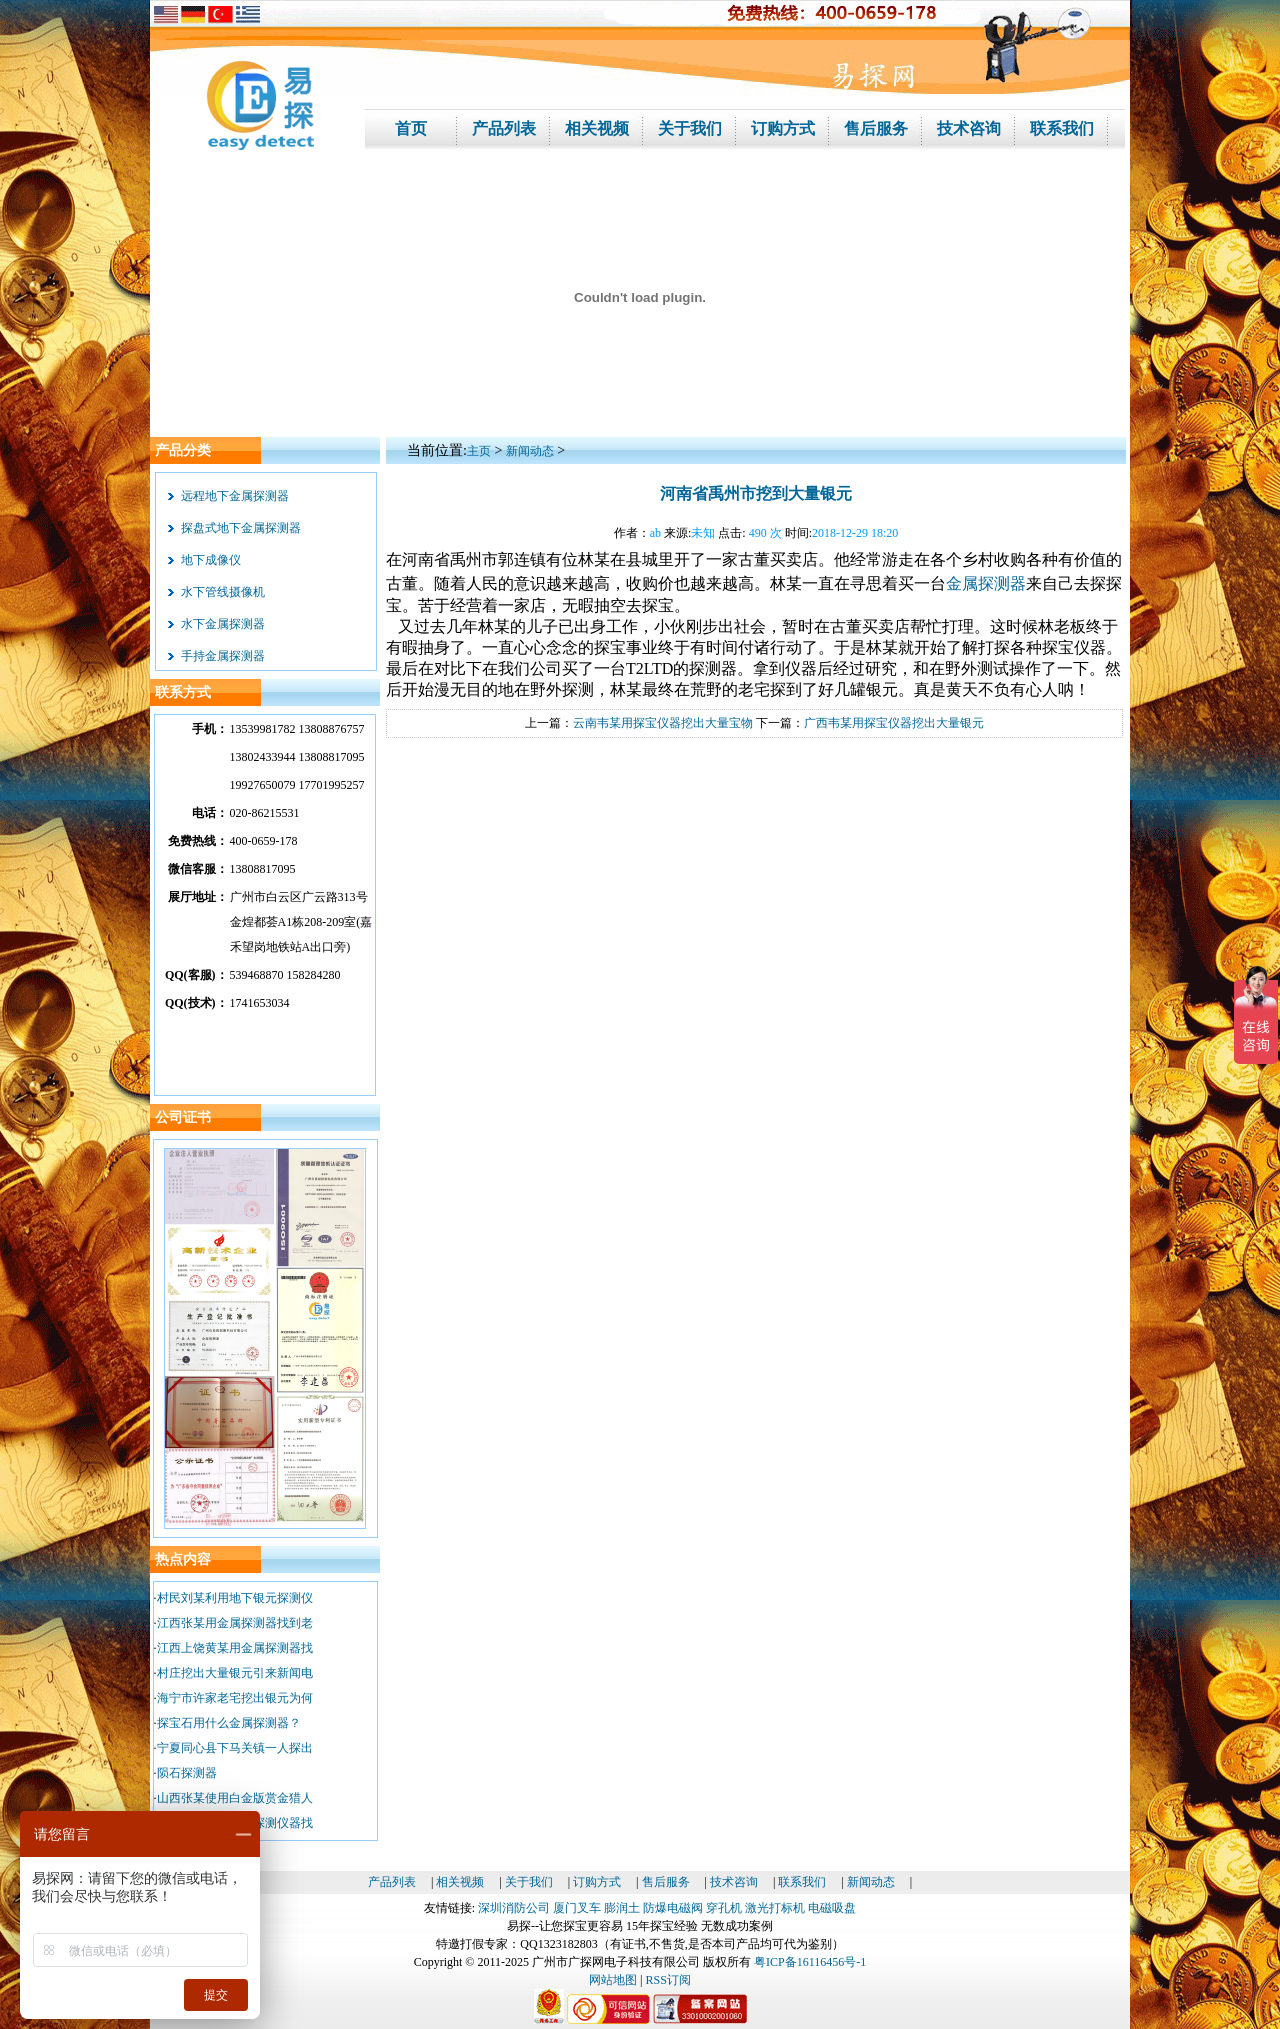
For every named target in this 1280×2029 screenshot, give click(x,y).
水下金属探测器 (223, 624)
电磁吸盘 (832, 1908)
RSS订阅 (668, 1980)
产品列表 (392, 1882)
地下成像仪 (211, 560)
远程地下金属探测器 (235, 496)
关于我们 (529, 1882)
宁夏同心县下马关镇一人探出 (235, 1748)
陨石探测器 (187, 1773)
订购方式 (597, 1882)
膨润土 (622, 1908)
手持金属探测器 (223, 656)
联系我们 (802, 1882)
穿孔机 (724, 1908)
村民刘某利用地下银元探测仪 (235, 1598)
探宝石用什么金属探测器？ (229, 1723)
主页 (479, 451)
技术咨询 (734, 1882)
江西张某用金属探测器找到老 (235, 1623)
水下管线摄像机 (223, 592)
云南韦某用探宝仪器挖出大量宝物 (663, 723)
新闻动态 (530, 451)
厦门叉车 (577, 1908)
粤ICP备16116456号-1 (810, 1962)
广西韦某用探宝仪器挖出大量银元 (894, 723)
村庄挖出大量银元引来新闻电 (235, 1673)
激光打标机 (775, 1908)
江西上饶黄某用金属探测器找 (235, 1648)
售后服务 (666, 1882)
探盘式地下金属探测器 (241, 528)
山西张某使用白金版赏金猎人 (235, 1798)
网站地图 (613, 1980)
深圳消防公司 (514, 1908)
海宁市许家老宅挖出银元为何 (235, 1698)
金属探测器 (986, 583)
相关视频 (460, 1882)
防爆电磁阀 (673, 1908)
